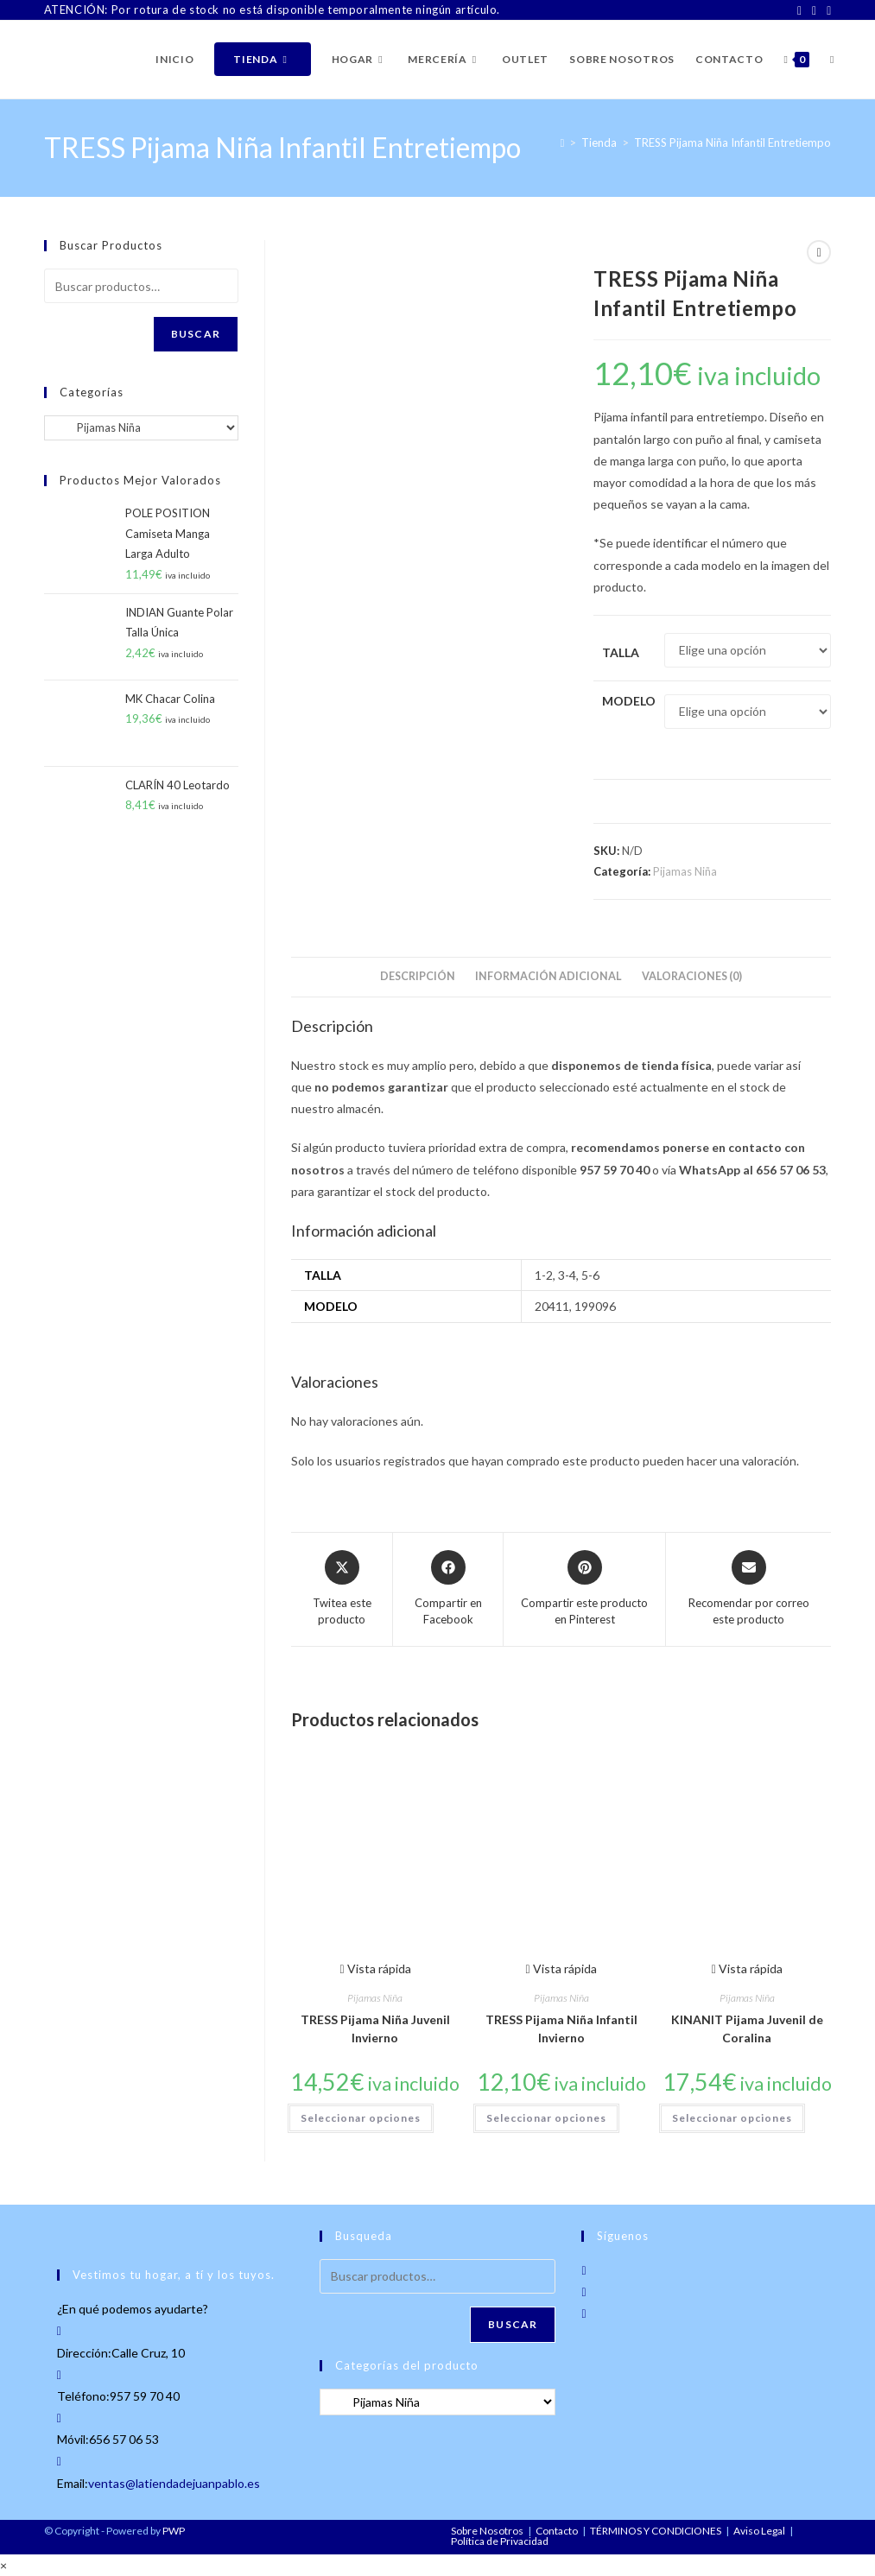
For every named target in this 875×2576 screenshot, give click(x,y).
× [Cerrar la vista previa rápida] (3, 2565)
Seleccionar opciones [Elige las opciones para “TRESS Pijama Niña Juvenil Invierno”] (361, 2117)
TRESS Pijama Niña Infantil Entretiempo (732, 142)
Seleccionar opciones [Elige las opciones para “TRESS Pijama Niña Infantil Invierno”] (546, 2117)
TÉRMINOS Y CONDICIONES (655, 2530)
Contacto (557, 2530)
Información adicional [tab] (548, 976)
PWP (173, 2530)
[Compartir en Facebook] (447, 1589)
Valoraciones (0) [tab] (692, 976)
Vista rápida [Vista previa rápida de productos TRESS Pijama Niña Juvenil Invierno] (374, 1968)
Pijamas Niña (685, 871)
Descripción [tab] (417, 976)
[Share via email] (748, 1589)
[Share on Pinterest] (584, 1589)
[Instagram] (814, 10)
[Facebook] (799, 10)
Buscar (195, 333)
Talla (620, 652)
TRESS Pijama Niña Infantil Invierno (561, 2028)
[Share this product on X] (341, 1589)
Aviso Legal (759, 2530)
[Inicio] (563, 142)
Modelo (629, 700)
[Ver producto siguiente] (819, 252)
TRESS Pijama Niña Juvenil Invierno (375, 2028)
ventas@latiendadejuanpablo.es (174, 2483)
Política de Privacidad (499, 2541)
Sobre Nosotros (487, 2530)
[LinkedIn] (826, 10)
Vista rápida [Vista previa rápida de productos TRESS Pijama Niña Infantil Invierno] (561, 1968)
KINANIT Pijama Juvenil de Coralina (747, 2028)
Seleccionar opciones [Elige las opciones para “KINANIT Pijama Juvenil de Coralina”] (732, 2117)
